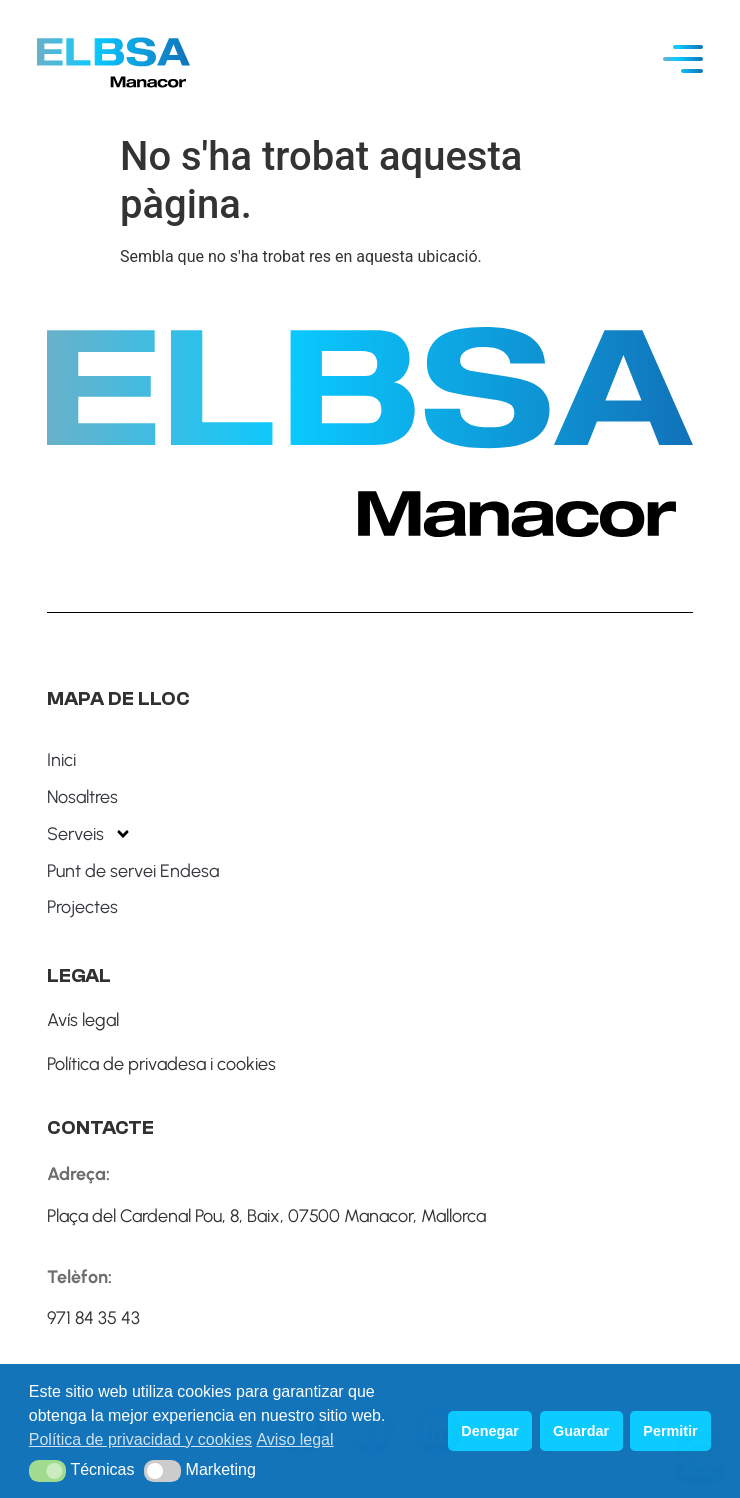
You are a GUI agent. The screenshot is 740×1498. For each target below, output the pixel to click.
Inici (61, 760)
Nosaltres (82, 797)
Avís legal (83, 1020)
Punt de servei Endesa (133, 871)
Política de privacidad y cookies (140, 1439)
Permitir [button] (670, 1431)
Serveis (89, 834)
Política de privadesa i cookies (161, 1064)
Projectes (82, 907)
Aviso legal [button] (294, 1439)
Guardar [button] (581, 1431)
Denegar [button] (490, 1431)
